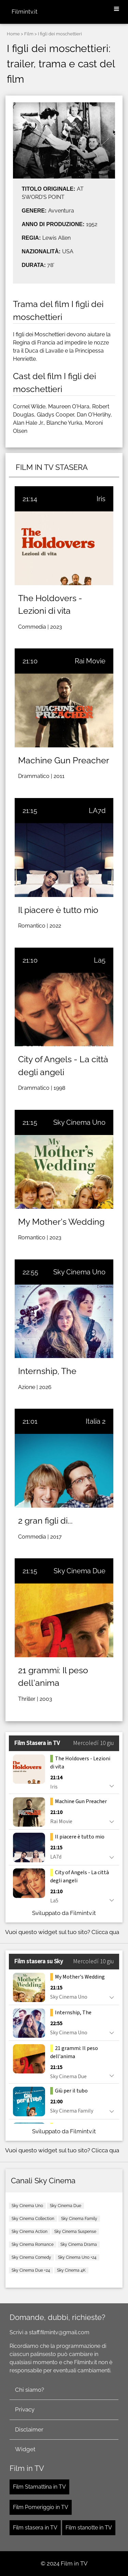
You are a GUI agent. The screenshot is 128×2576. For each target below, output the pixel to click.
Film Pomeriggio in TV (40, 2507)
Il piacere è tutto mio (58, 910)
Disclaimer (29, 2429)
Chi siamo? (29, 2389)
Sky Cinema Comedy (31, 2257)
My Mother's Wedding (61, 1222)
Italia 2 (95, 1421)
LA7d (97, 811)
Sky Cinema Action (29, 2231)
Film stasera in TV (35, 2527)
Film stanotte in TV (89, 2527)
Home (13, 33)
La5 (99, 960)
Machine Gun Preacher (63, 760)
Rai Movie (90, 661)
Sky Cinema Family (79, 2218)
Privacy (24, 2409)
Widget (25, 2449)
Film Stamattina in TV (39, 2487)
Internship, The (47, 1371)
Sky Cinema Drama (78, 2244)
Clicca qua (105, 1932)
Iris (101, 499)
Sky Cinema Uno (79, 1122)
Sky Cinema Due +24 (31, 2270)
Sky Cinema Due (79, 1571)
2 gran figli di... (45, 1520)
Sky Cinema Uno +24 (77, 2257)
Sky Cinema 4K (71, 2270)
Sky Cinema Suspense (75, 2231)
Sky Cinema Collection (33, 2218)
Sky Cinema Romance (33, 2244)
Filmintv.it (25, 11)
